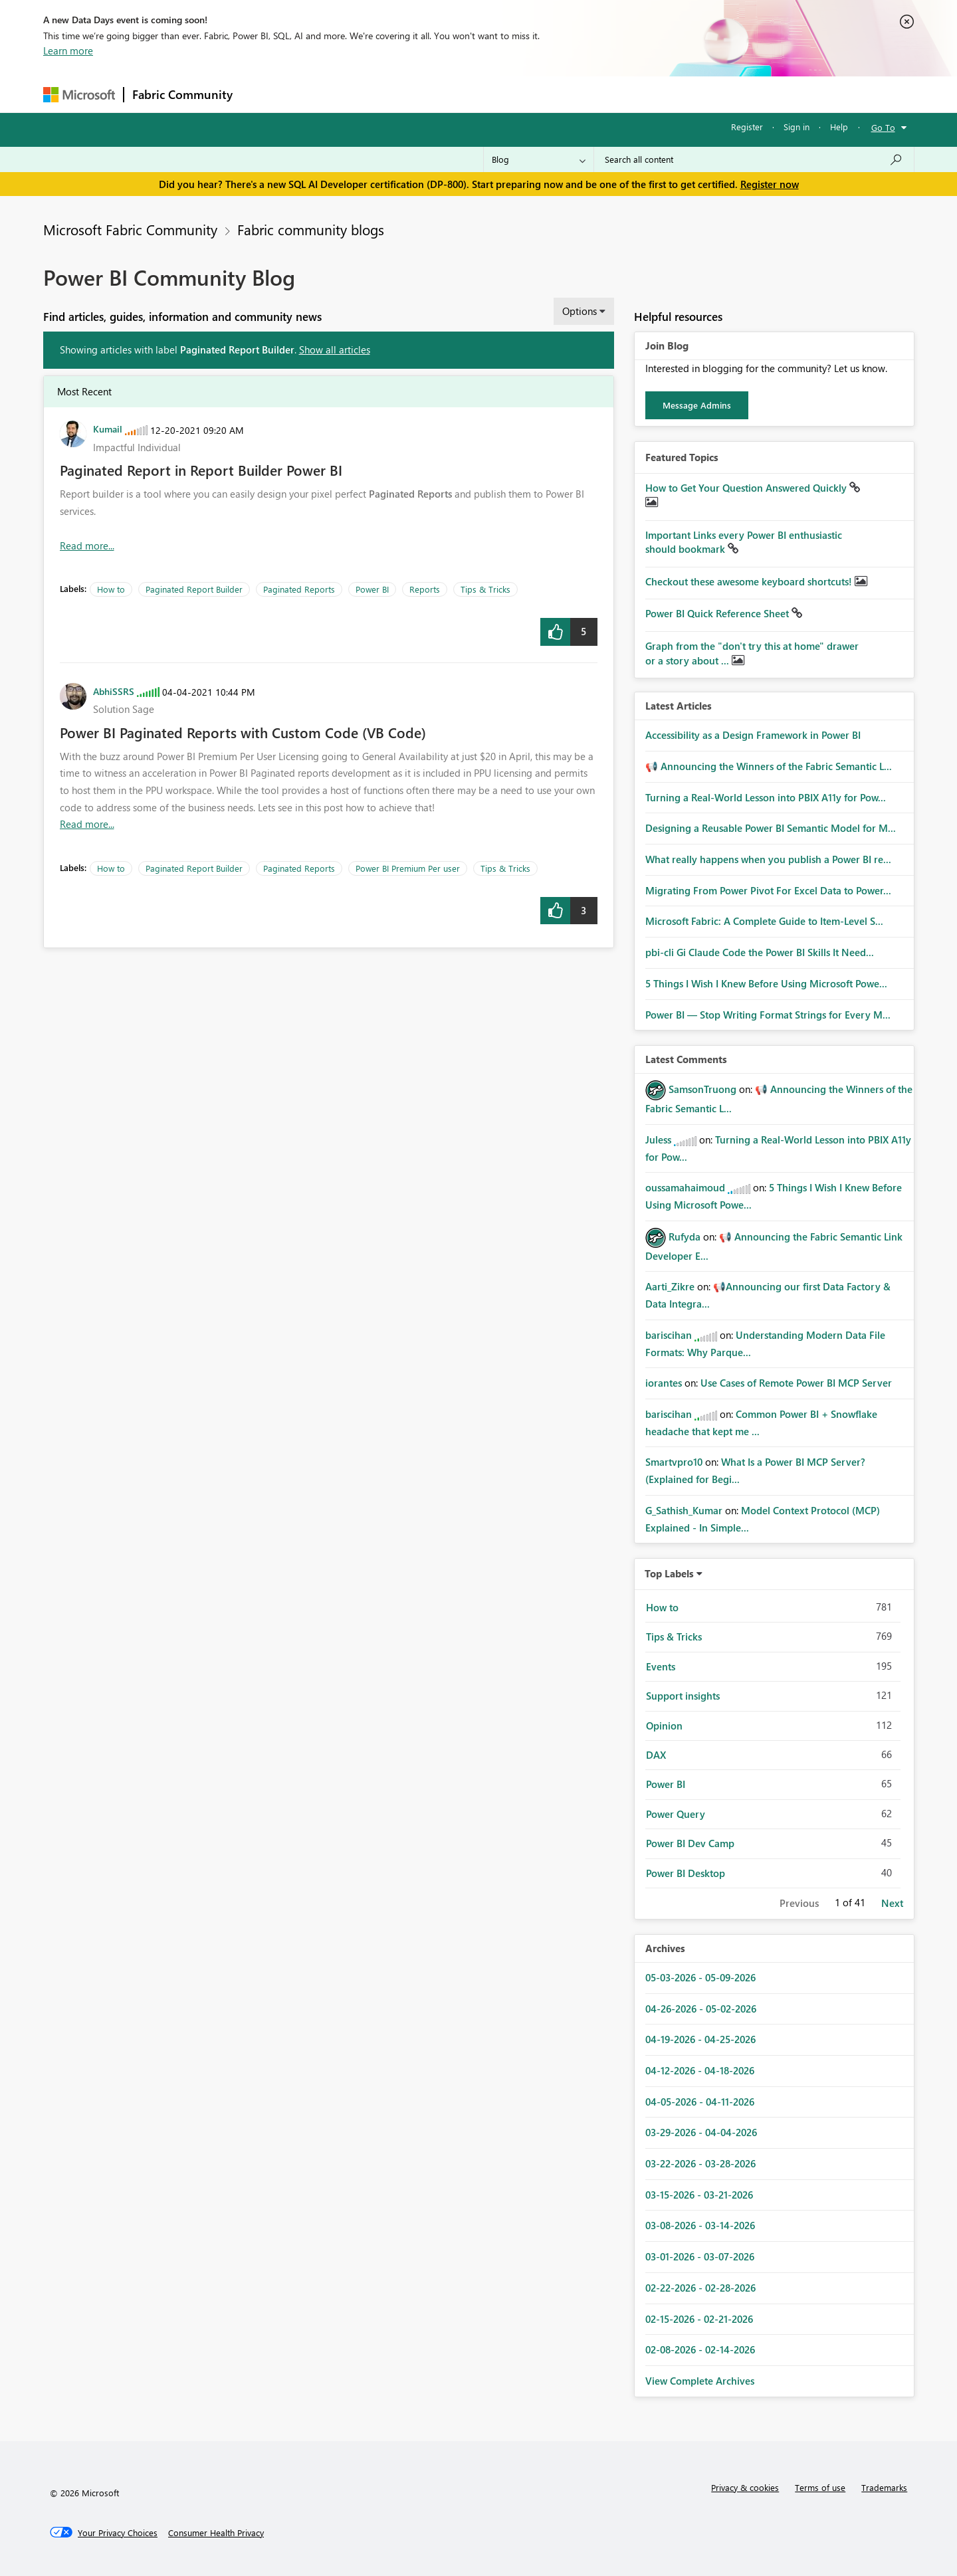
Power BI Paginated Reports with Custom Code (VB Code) (243, 732)
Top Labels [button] (669, 1573)
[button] (555, 632)
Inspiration (321, 94)
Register (747, 126)
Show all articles (334, 349)
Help (839, 126)
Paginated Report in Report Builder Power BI (201, 470)
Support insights (683, 1695)
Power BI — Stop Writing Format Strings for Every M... (768, 1014)
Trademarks (884, 2487)
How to (111, 589)
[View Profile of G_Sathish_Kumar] (683, 1510)
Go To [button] (883, 127)
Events (660, 1666)
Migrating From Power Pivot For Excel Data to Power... (768, 890)
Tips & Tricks (485, 589)
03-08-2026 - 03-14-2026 (700, 2225)
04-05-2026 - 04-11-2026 (699, 2101)
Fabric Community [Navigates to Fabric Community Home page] (182, 94)
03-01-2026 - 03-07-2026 (699, 2256)
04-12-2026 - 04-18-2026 (699, 2070)
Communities (435, 94)
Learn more (68, 50)
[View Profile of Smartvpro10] (673, 1461)
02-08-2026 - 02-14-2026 (700, 2349)
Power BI (372, 589)
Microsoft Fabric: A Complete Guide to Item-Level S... (764, 921)
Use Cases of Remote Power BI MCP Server (796, 1382)
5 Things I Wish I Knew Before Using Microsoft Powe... (766, 983)
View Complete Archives (699, 2380)
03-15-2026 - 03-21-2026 (699, 2194)
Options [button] (579, 311)
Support (601, 94)
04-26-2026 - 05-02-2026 (700, 2008)
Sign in (796, 126)
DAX (656, 1754)
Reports (424, 589)
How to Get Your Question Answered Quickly (747, 487)
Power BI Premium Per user (408, 868)
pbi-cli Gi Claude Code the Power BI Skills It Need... (759, 952)
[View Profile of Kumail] (107, 428)
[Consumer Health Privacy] (216, 2533)
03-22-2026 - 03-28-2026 (700, 2163)
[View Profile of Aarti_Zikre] (669, 1286)
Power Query (675, 1814)
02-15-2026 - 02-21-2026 (699, 2319)
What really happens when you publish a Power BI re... (768, 859)
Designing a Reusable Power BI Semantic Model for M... (770, 828)
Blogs (494, 94)
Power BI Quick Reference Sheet (718, 613)
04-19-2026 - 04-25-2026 (700, 2039)
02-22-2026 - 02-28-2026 (700, 2287)
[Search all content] (753, 159)
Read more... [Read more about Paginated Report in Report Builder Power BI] (87, 545)
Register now (769, 184)
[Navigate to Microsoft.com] (79, 94)
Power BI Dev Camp (690, 1843)
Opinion (664, 1725)
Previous (799, 1903)
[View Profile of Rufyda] (684, 1236)
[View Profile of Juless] (658, 1139)
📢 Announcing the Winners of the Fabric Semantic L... (768, 766)
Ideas (376, 94)
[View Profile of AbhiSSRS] (113, 691)
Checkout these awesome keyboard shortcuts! (750, 581)
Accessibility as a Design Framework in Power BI (753, 735)
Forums (263, 94)
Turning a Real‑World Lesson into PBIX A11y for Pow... (765, 797)
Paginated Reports (299, 589)
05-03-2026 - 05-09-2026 (700, 1977)
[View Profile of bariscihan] (668, 1334)
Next (892, 1903)
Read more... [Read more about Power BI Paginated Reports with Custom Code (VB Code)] (87, 824)
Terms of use (820, 2487)
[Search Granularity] (538, 159)
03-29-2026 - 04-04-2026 (701, 2132)
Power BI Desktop (685, 1873)
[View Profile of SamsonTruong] (702, 1089)
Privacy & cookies (745, 2487)
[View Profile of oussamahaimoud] (685, 1187)
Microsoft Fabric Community (130, 229)
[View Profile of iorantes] (663, 1382)
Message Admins (697, 405)
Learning (545, 94)
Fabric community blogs (310, 229)
